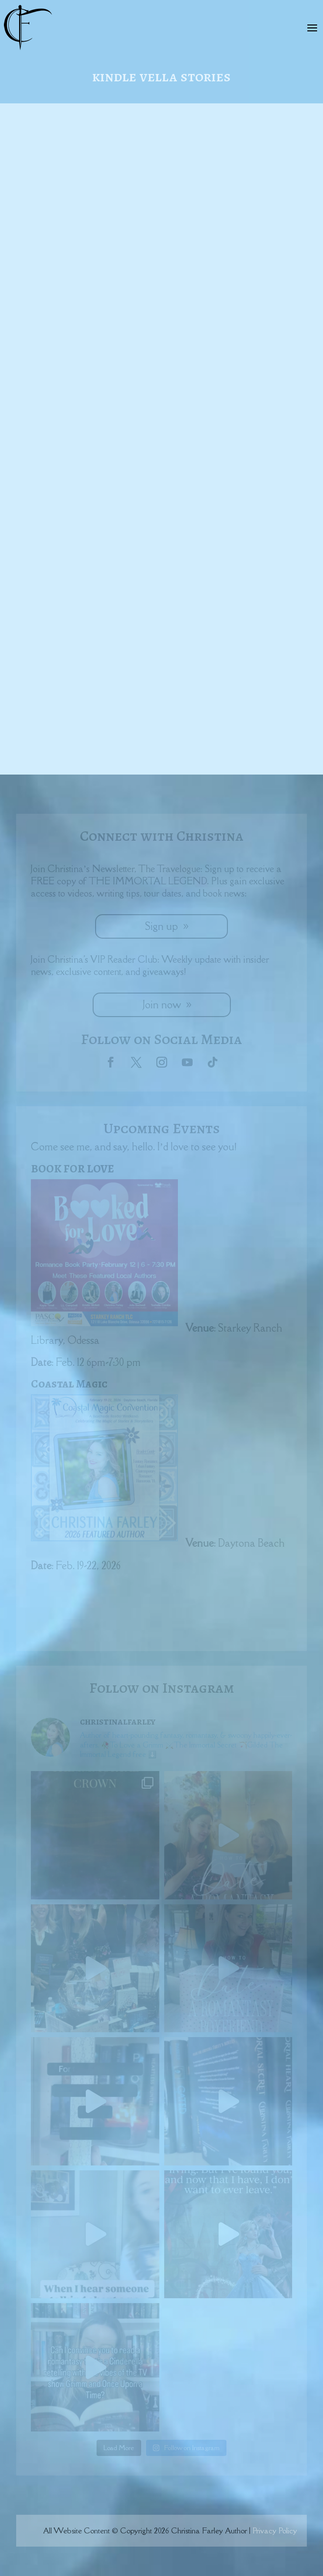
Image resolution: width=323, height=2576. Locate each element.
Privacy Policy (274, 2530)
